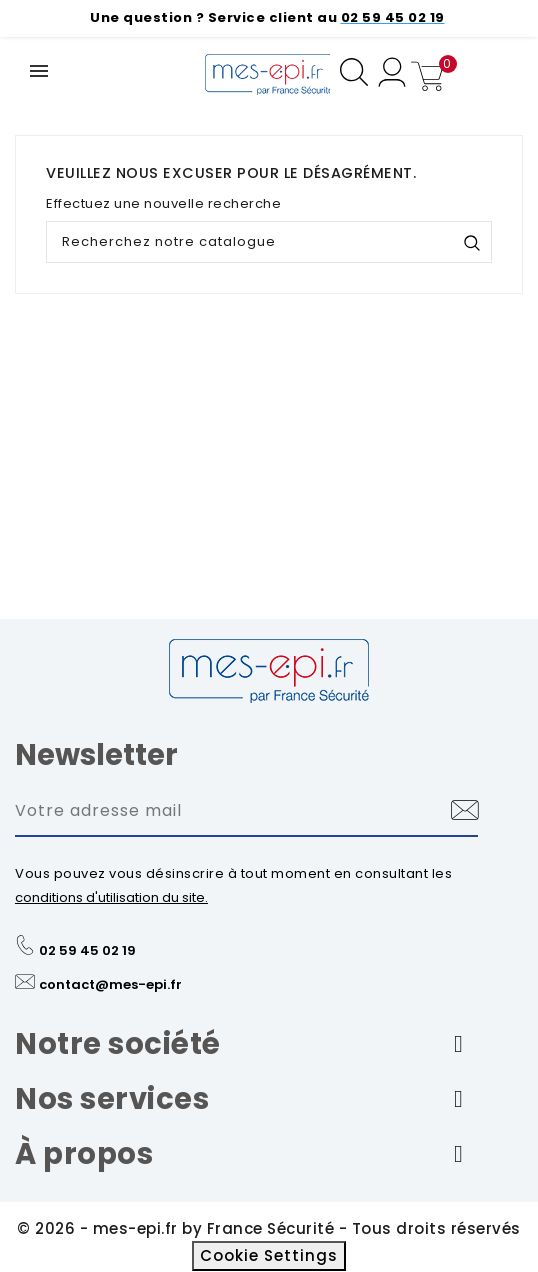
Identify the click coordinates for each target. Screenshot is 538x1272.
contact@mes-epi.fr (110, 984)
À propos (84, 1154)
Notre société (118, 1044)
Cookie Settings (269, 1255)
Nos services (112, 1099)
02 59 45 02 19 (87, 950)
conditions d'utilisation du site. (111, 897)
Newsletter (96, 755)
